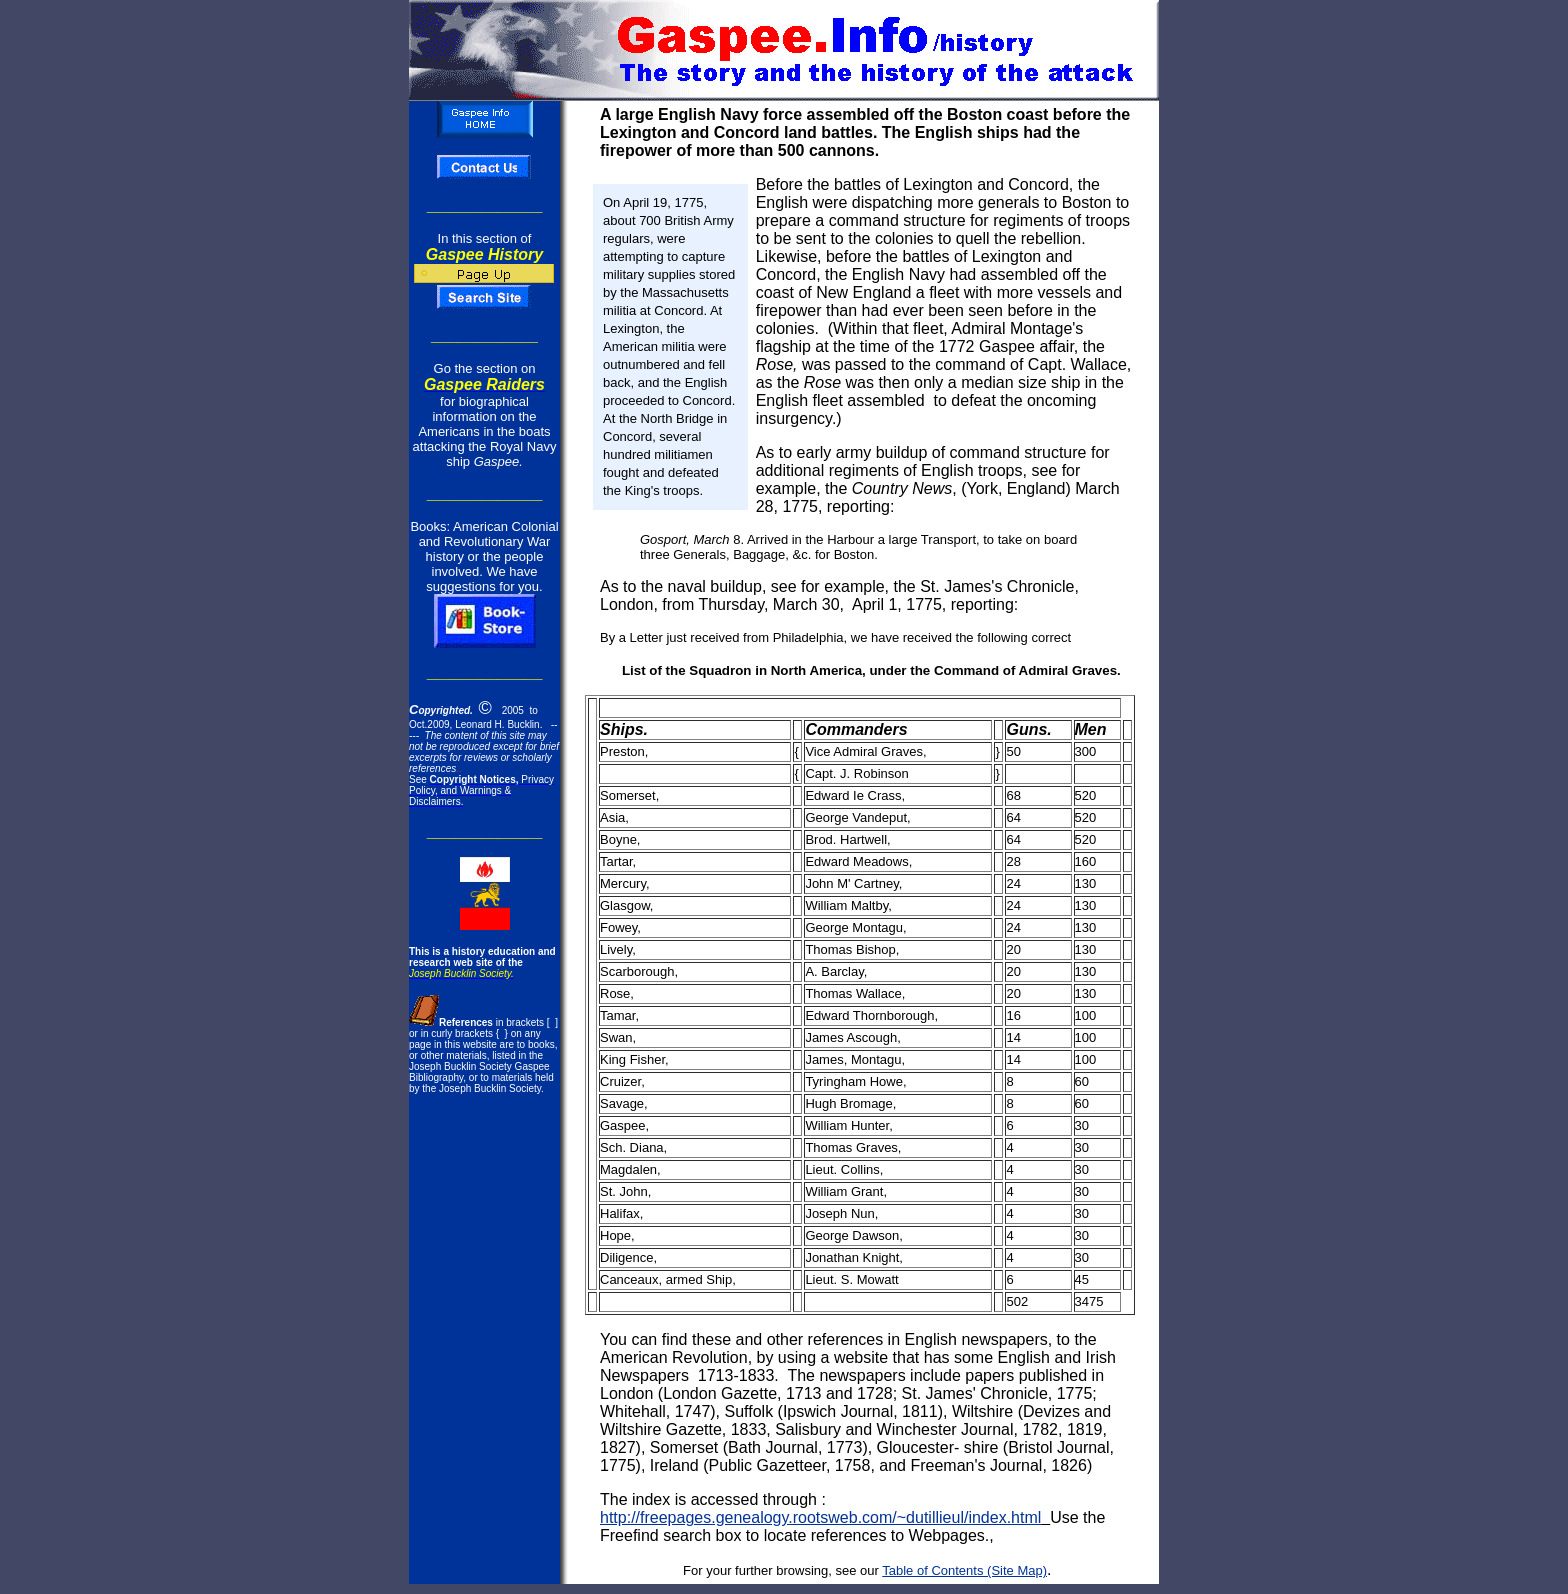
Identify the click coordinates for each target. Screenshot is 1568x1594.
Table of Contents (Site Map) (964, 1570)
